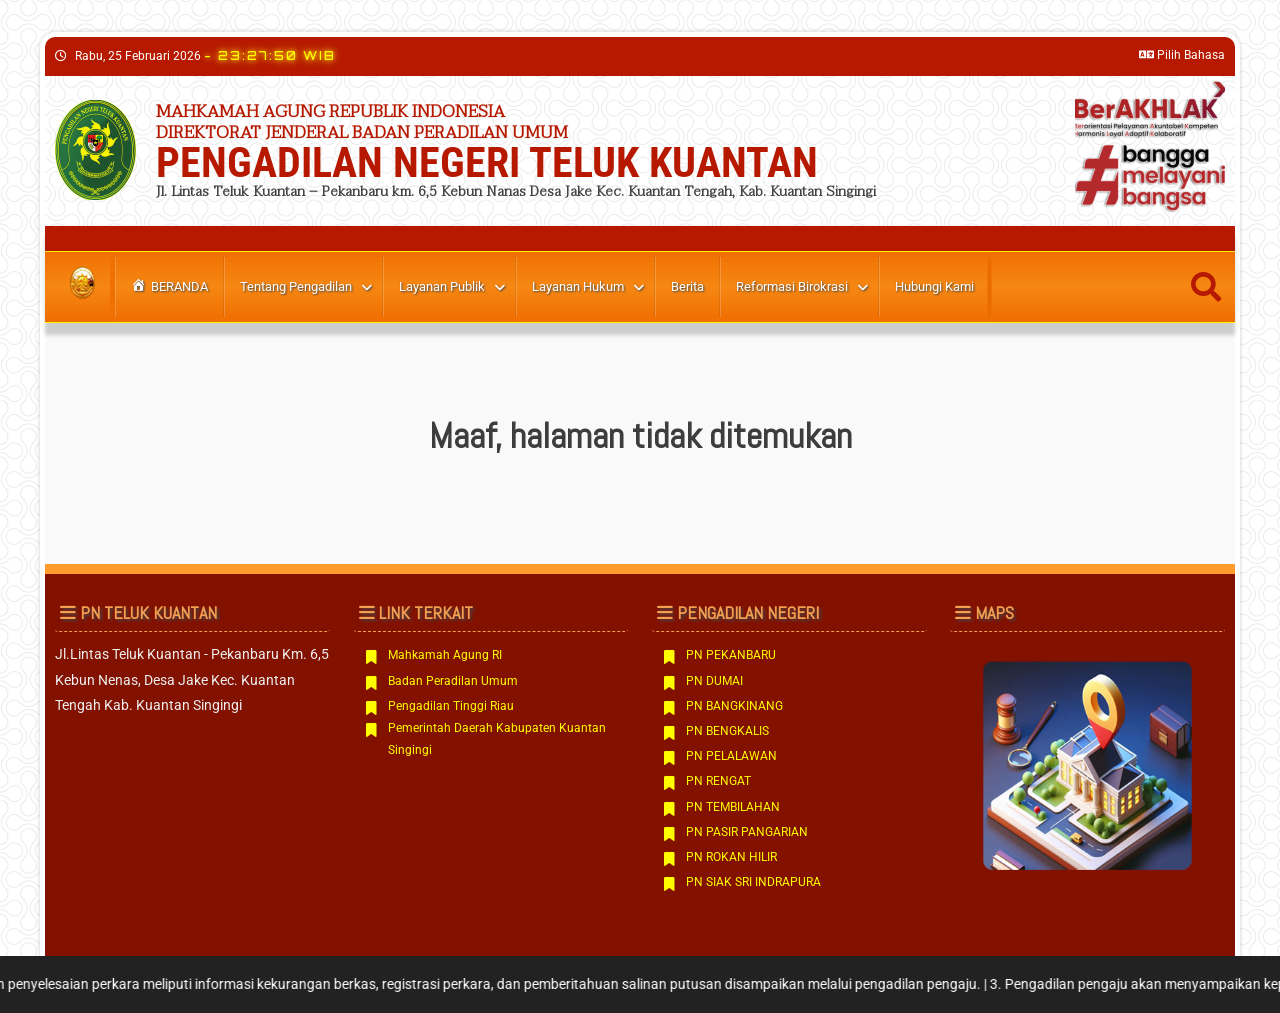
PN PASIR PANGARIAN (747, 832)
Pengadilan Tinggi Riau (451, 706)
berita (687, 286)
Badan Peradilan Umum (453, 681)
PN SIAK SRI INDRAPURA (753, 882)
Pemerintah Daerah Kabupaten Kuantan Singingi (497, 739)
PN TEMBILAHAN (733, 807)
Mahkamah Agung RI (445, 655)
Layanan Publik (442, 286)
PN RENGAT (718, 781)
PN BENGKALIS (727, 731)
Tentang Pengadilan (296, 286)
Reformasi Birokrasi (792, 286)
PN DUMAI (714, 681)
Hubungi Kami (934, 286)
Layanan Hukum (578, 286)
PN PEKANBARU (731, 655)
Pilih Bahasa (1182, 55)
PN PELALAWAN (731, 756)
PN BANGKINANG (734, 706)
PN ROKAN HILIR (731, 857)
